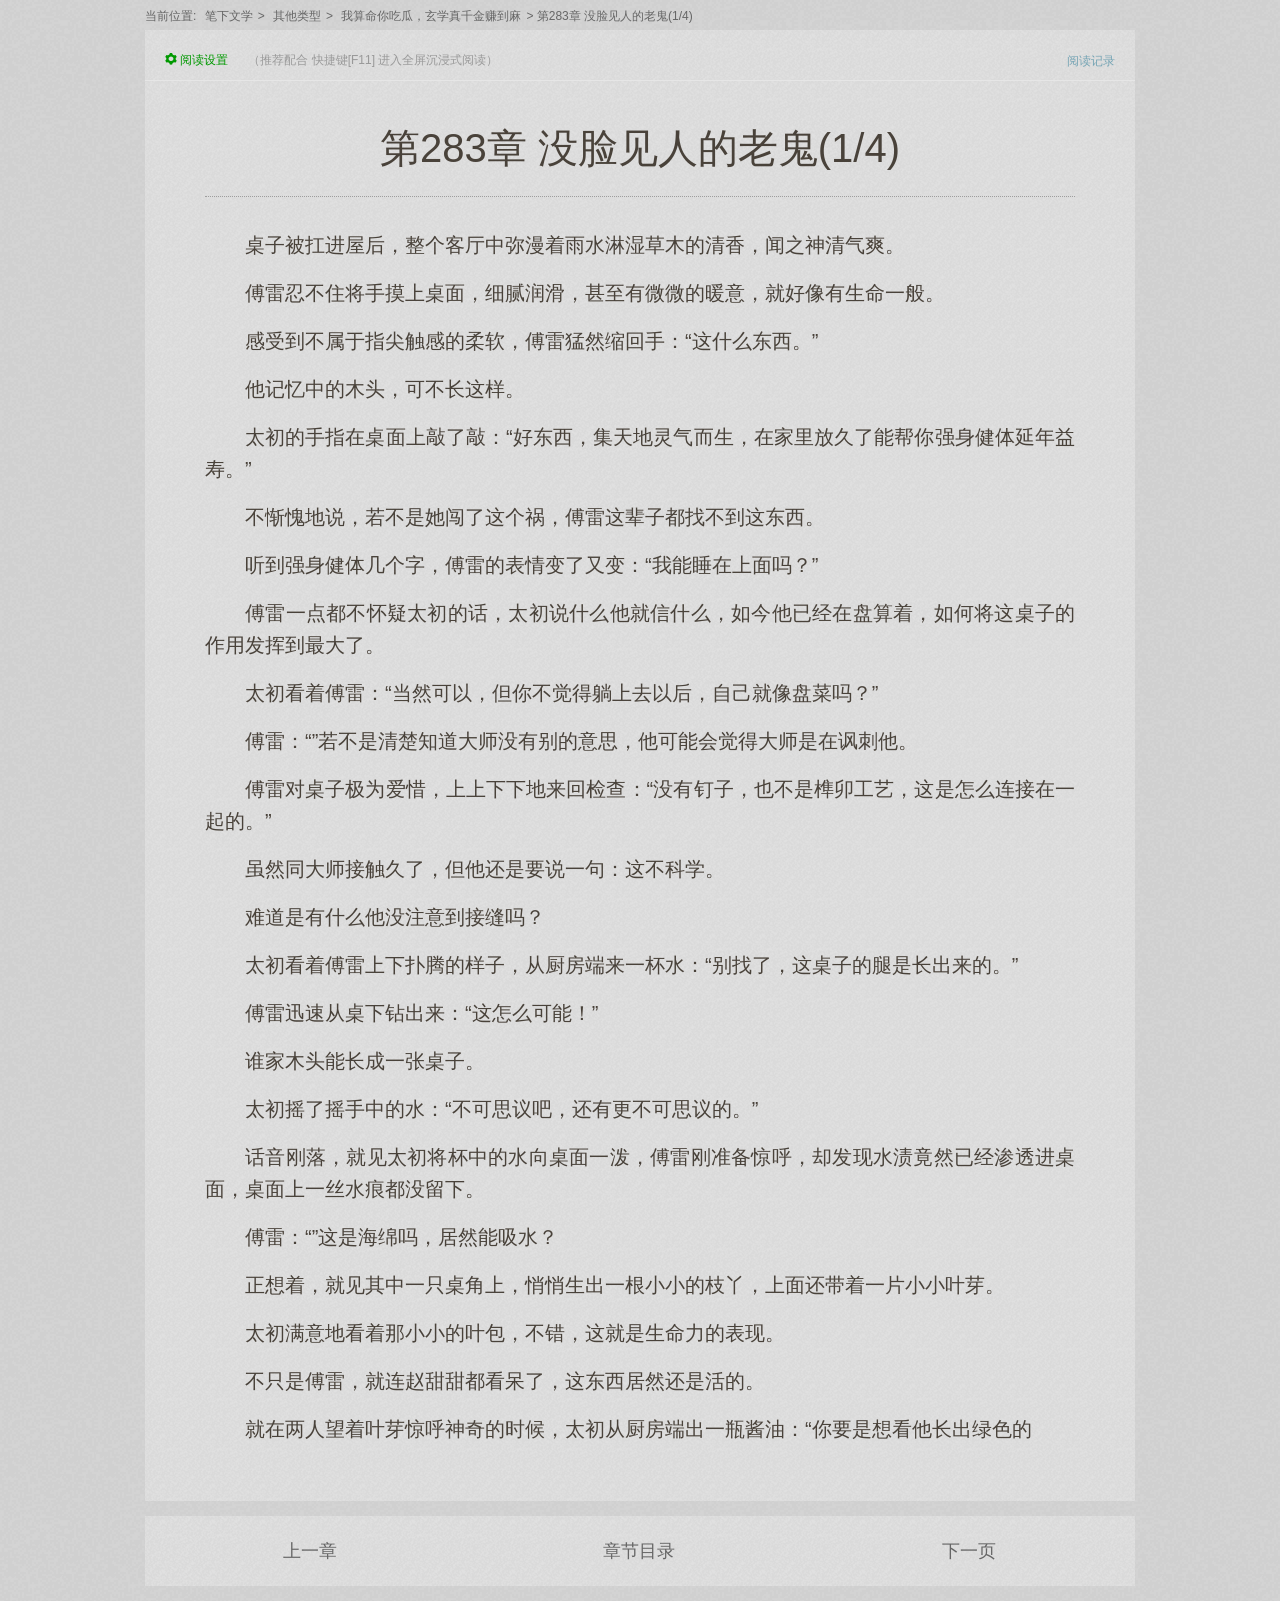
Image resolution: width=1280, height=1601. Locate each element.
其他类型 (297, 16)
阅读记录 (1091, 61)
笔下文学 (229, 16)
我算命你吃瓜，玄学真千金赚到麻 (431, 16)
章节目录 (639, 1551)
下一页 (969, 1551)
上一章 (310, 1551)
